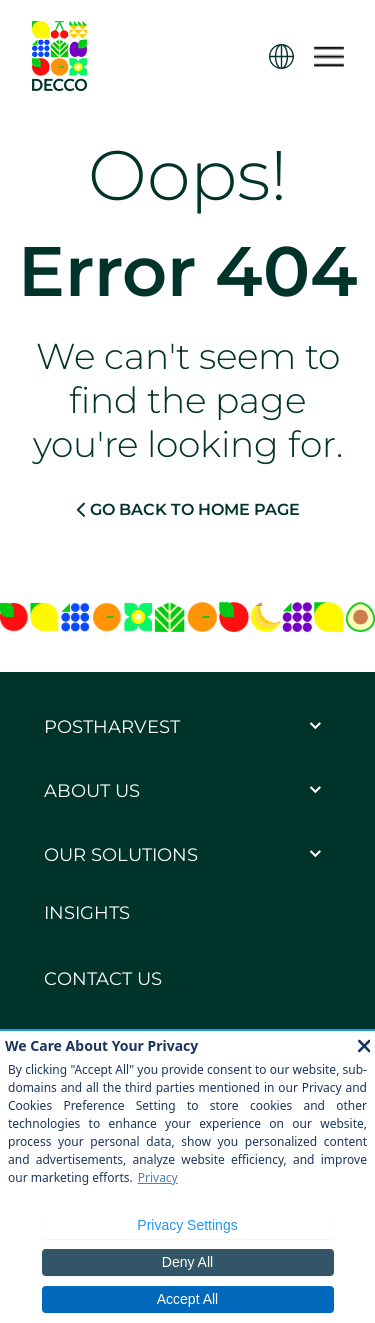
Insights (87, 913)
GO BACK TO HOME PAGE (188, 509)
